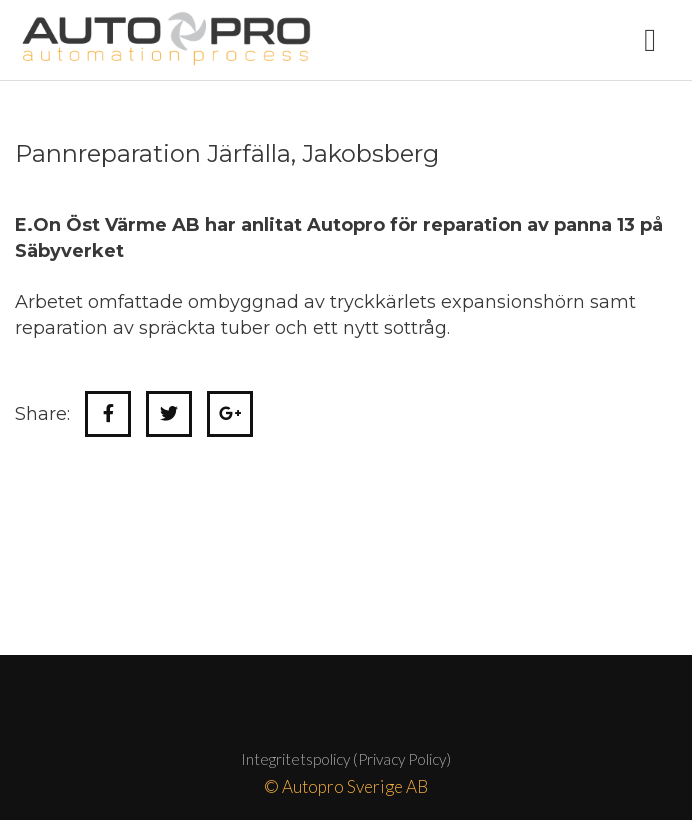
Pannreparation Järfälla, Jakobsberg (227, 153)
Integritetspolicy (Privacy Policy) (346, 759)
